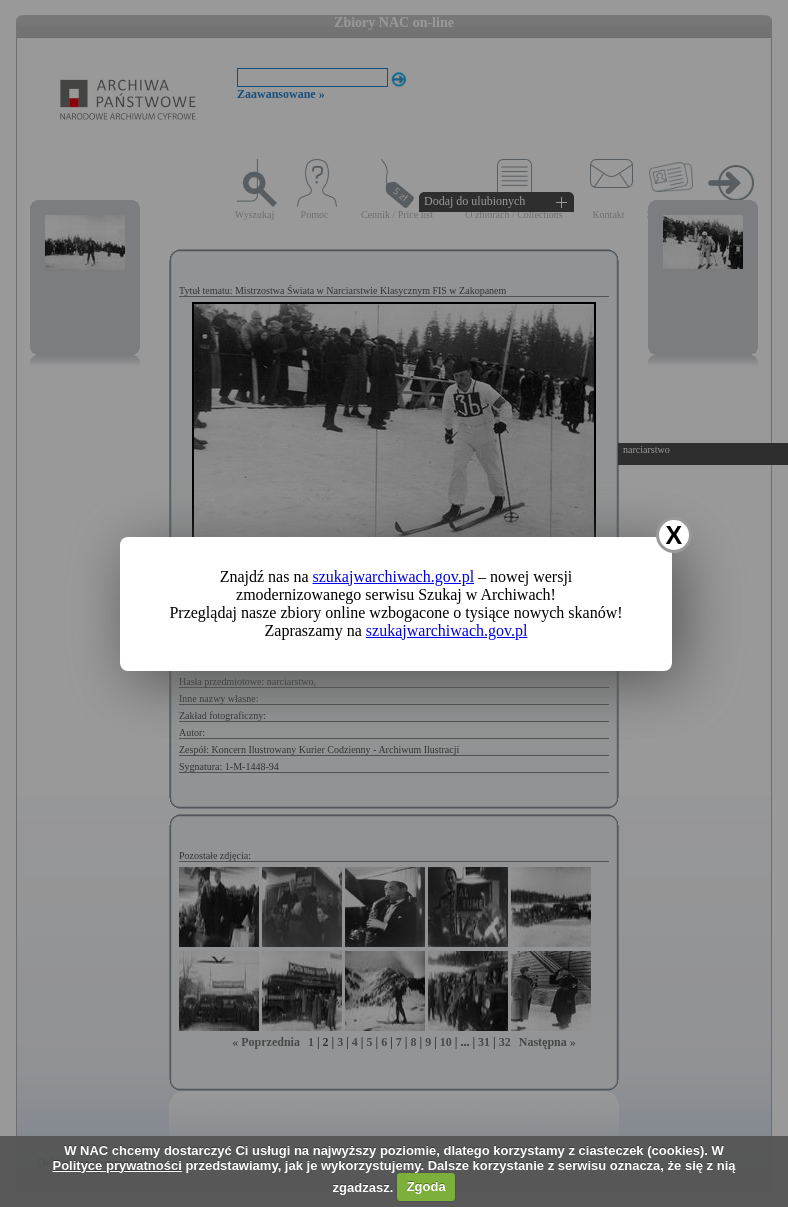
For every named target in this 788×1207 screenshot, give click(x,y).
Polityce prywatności (116, 1165)
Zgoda (426, 1186)
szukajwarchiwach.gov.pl (394, 576)
